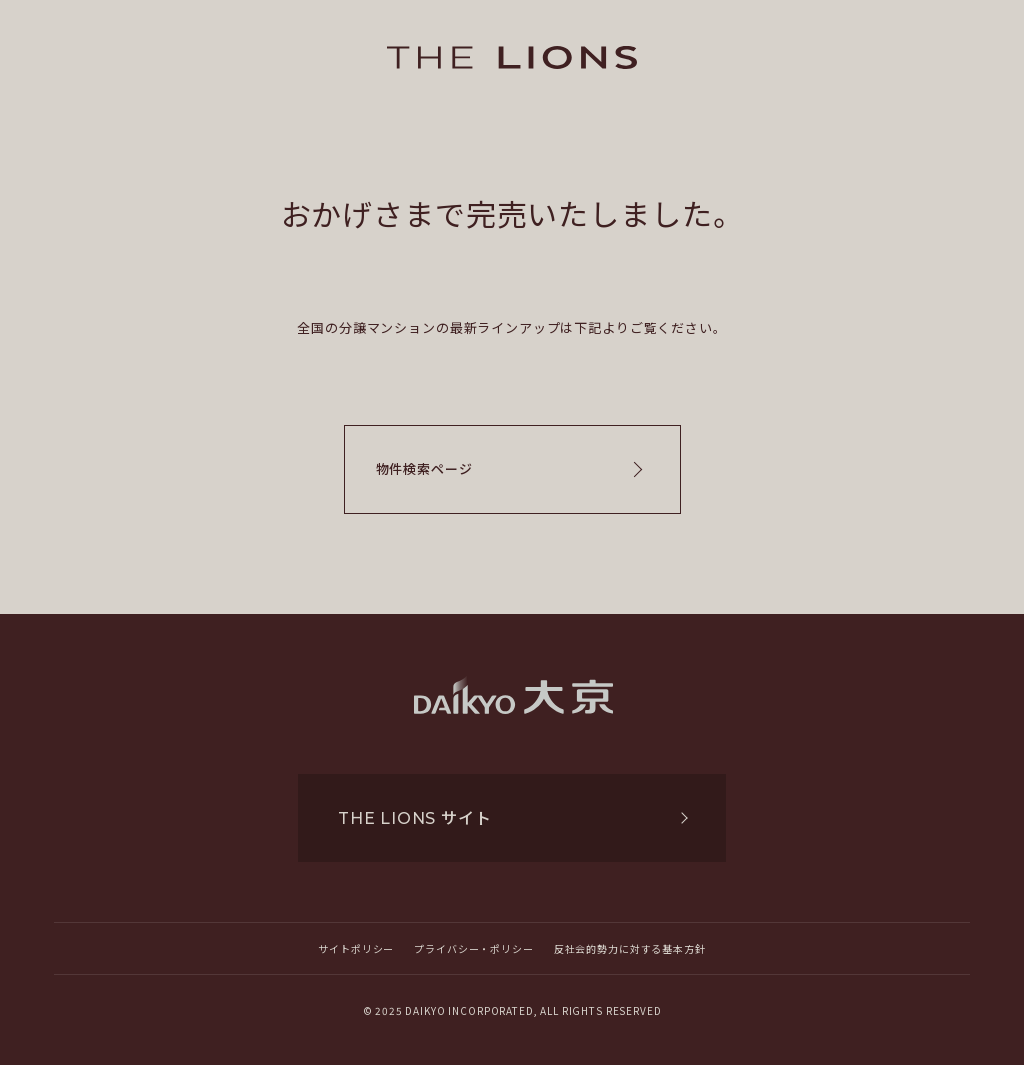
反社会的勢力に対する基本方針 (630, 948)
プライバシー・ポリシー (473, 948)
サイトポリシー (356, 948)
